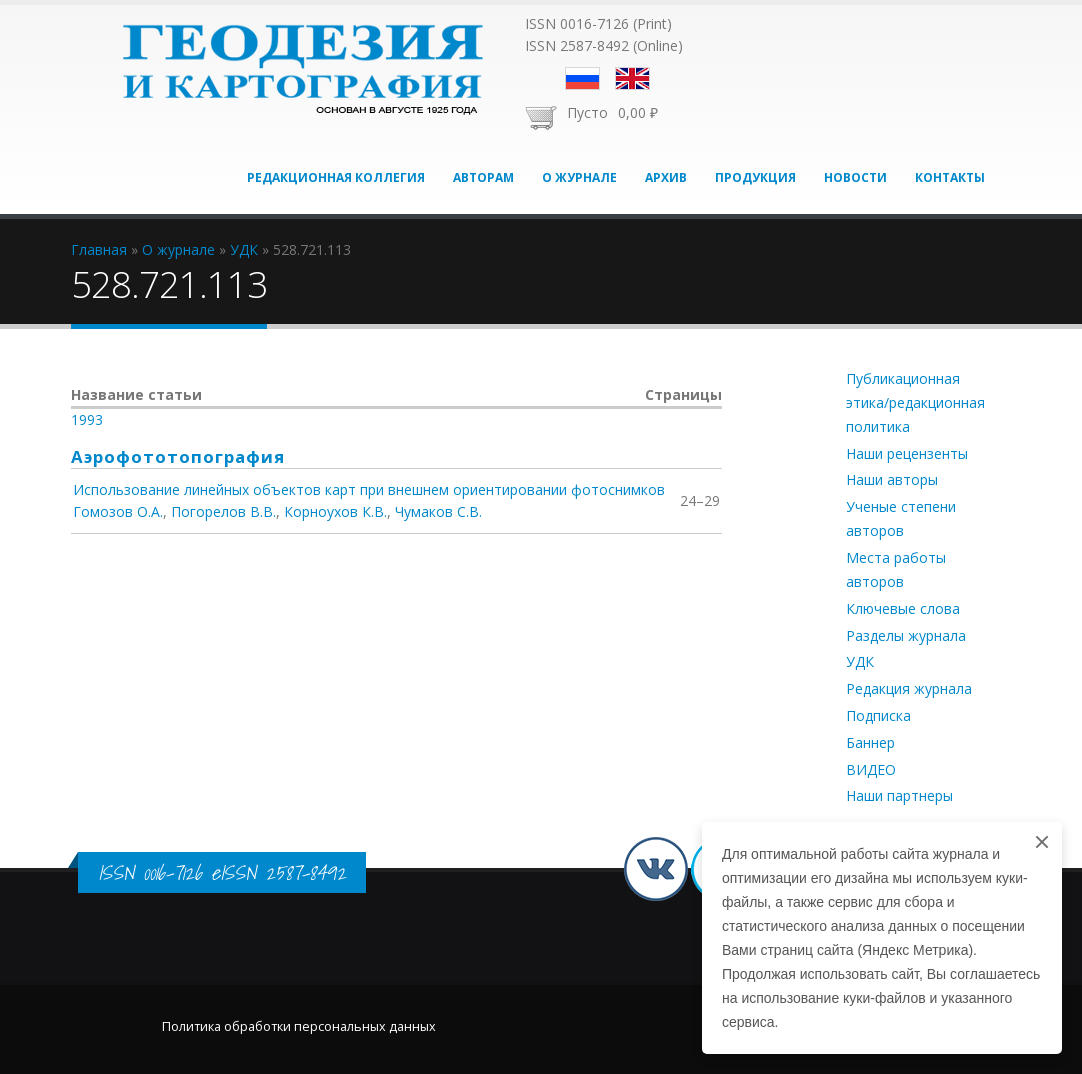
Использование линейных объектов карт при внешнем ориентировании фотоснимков (369, 489)
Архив (666, 177)
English (632, 78)
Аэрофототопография (178, 456)
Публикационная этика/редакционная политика (915, 402)
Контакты (950, 177)
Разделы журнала (906, 635)
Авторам (483, 177)
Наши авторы (892, 479)
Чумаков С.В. (438, 511)
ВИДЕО (871, 769)
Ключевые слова (903, 608)
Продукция (755, 177)
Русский (582, 78)
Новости (855, 177)
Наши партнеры (899, 795)
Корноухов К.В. (335, 511)
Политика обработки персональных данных (299, 1026)
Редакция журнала (909, 688)
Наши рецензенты (907, 453)
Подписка (878, 715)
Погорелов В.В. (223, 511)
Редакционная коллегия (336, 177)
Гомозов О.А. (118, 511)
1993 (87, 419)
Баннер (870, 742)
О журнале (579, 177)
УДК (860, 661)
